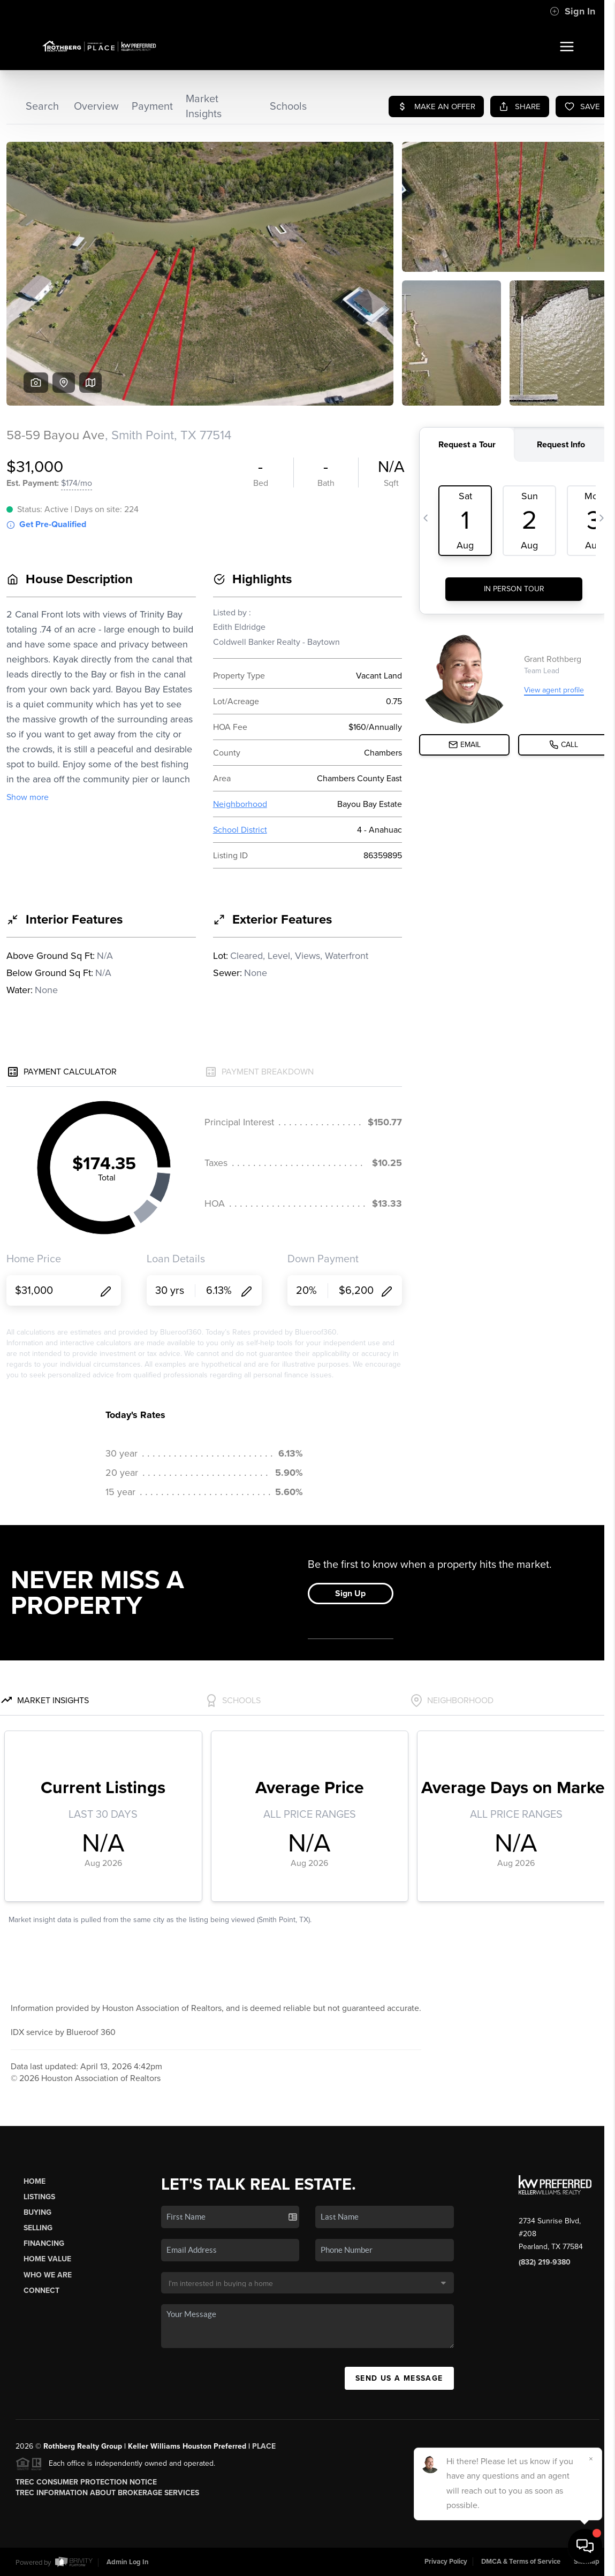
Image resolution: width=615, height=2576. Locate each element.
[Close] (591, 2459)
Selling (38, 2227)
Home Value (47, 2258)
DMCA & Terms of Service (520, 2561)
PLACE (264, 2446)
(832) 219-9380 (545, 2262)
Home (34, 2181)
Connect (41, 2290)
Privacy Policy (445, 2561)
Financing (44, 2243)
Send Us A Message (399, 2378)
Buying (37, 2212)
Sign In (572, 11)
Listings (39, 2196)
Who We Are (48, 2275)
